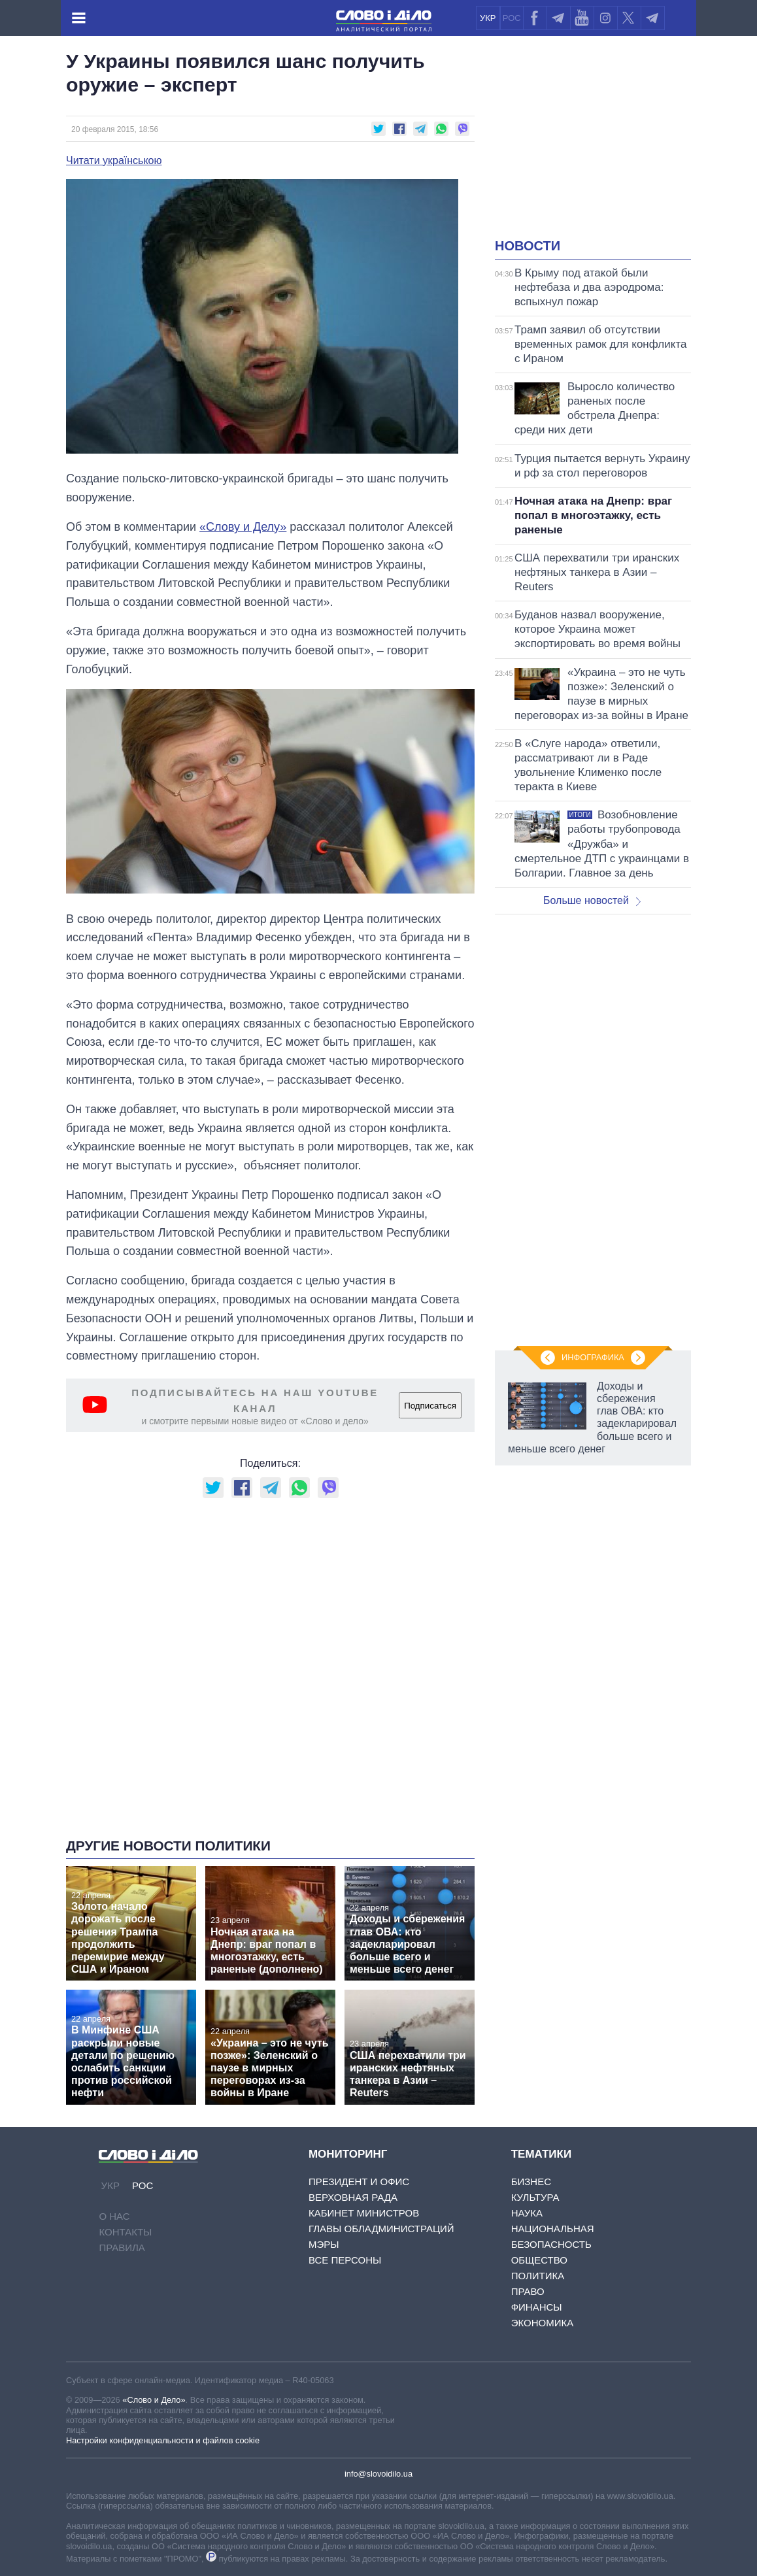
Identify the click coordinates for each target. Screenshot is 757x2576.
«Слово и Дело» (153, 2400)
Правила (121, 2247)
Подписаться (430, 1406)
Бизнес (531, 2181)
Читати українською (114, 161)
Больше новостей (592, 900)
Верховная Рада (353, 2197)
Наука (527, 2212)
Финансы (536, 2307)
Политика (538, 2275)
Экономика (542, 2322)
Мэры (324, 2244)
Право (528, 2291)
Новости (527, 246)
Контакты (125, 2231)
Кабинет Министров (364, 2212)
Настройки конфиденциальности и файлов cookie (163, 2440)
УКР (488, 18)
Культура (535, 2197)
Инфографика (593, 1357)
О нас (114, 2216)
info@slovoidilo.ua (378, 2474)
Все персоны (345, 2260)
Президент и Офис (359, 2181)
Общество (539, 2260)
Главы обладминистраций (381, 2228)
